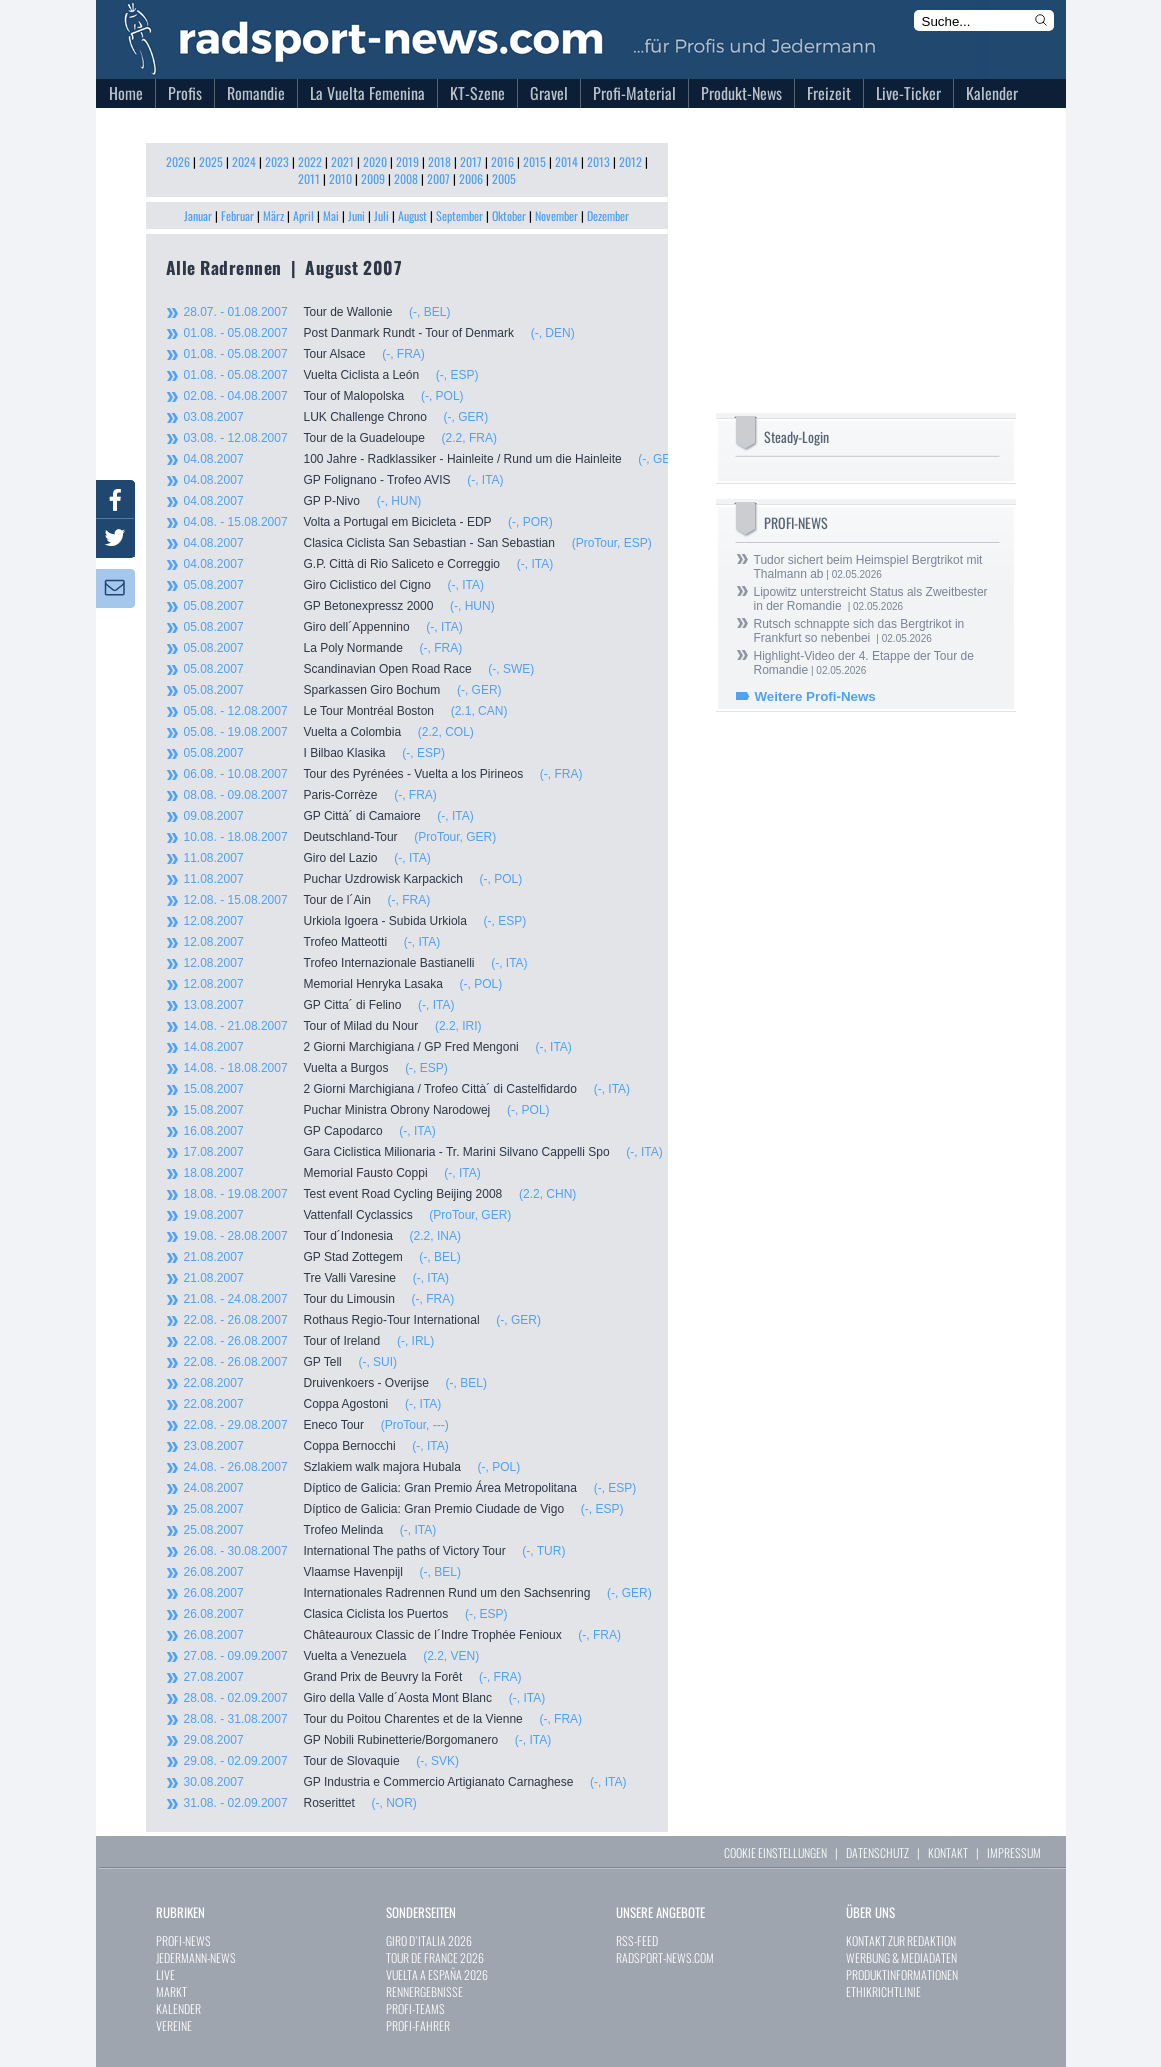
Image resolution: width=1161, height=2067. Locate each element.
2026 (178, 161)
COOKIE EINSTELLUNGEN (775, 1852)
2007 (438, 178)
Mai (331, 215)
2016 (502, 161)
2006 (471, 178)
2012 (630, 161)
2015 (534, 161)
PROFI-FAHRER (418, 2025)
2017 (471, 161)
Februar (237, 215)
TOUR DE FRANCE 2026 (435, 1957)
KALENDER (178, 2008)
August (412, 215)
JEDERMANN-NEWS (196, 1957)
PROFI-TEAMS (415, 2008)
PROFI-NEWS (183, 1940)
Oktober (509, 215)
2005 (504, 178)
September (459, 215)
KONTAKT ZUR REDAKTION (901, 1940)
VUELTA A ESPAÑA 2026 (437, 1974)
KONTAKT (948, 1852)
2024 (244, 161)
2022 (310, 161)
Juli (381, 215)
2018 (439, 161)
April (303, 215)
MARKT (171, 1991)
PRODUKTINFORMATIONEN (902, 1974)
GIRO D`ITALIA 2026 (429, 1940)
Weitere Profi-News (815, 696)
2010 (340, 178)
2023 (277, 161)
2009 (373, 178)
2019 (407, 161)
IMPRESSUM (1014, 1852)
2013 (598, 161)
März (273, 215)
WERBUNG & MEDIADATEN (901, 1957)
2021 (342, 161)
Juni (356, 215)
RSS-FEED (637, 1940)
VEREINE (174, 2025)
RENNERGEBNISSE (424, 1991)
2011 (309, 178)
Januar (198, 215)
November (556, 215)
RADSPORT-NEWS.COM (665, 1957)
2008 (406, 178)
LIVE (165, 1974)
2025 (211, 161)
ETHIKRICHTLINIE (883, 1991)
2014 (566, 161)
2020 (375, 161)
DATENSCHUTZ (877, 1852)
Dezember (608, 215)
